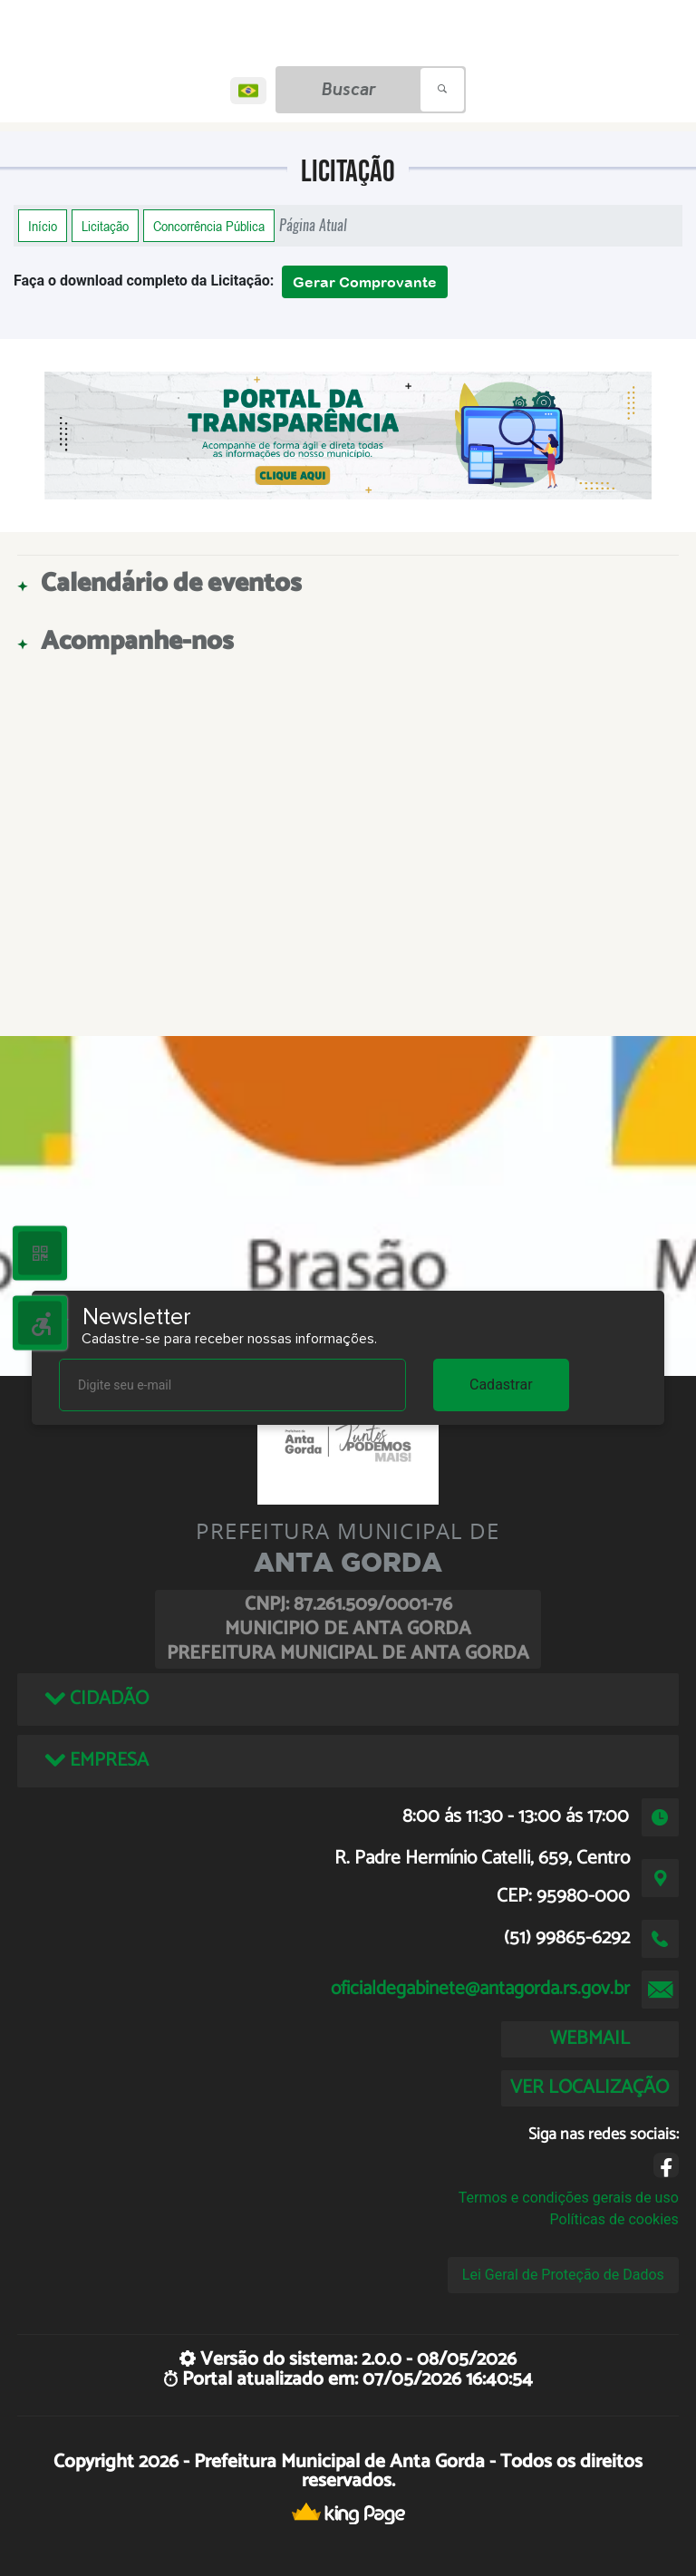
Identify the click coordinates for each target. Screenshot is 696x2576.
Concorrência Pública (209, 226)
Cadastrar (501, 1384)
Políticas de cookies (614, 2219)
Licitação (105, 226)
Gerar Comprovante (365, 282)
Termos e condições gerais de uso (569, 2197)
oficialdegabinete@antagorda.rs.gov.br (480, 1988)
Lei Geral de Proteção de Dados (563, 2274)
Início (42, 226)
